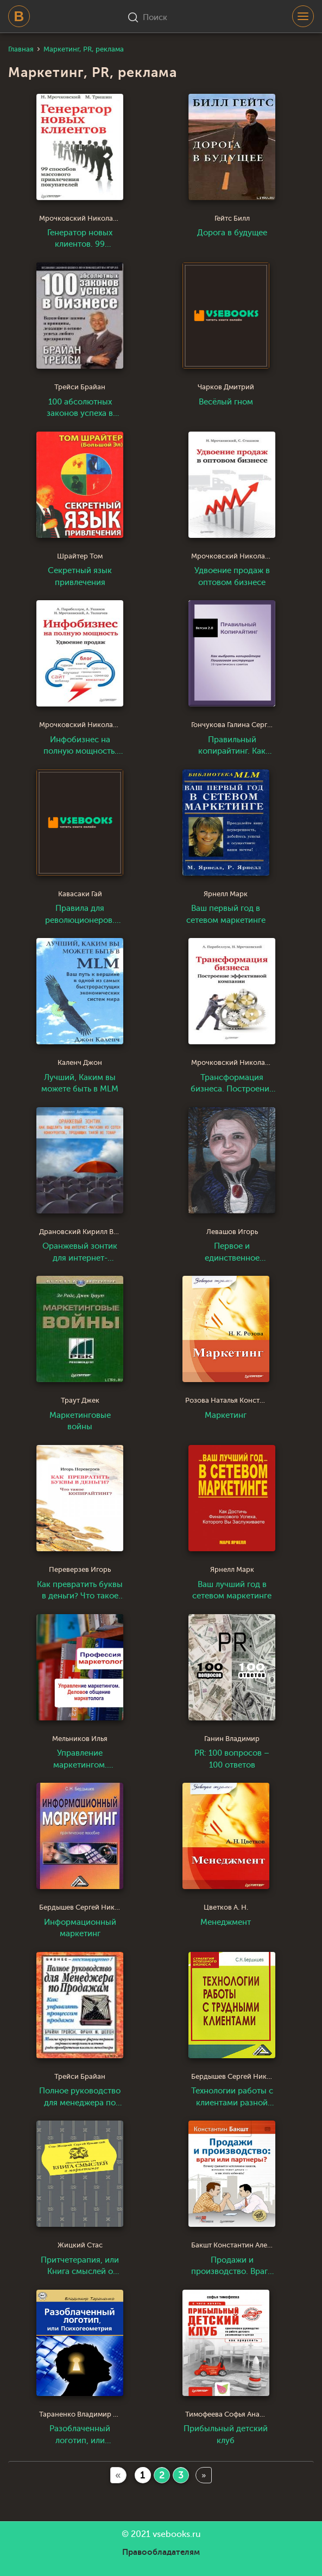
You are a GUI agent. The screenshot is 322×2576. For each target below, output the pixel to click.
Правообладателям (161, 2552)
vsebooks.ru (177, 2534)
